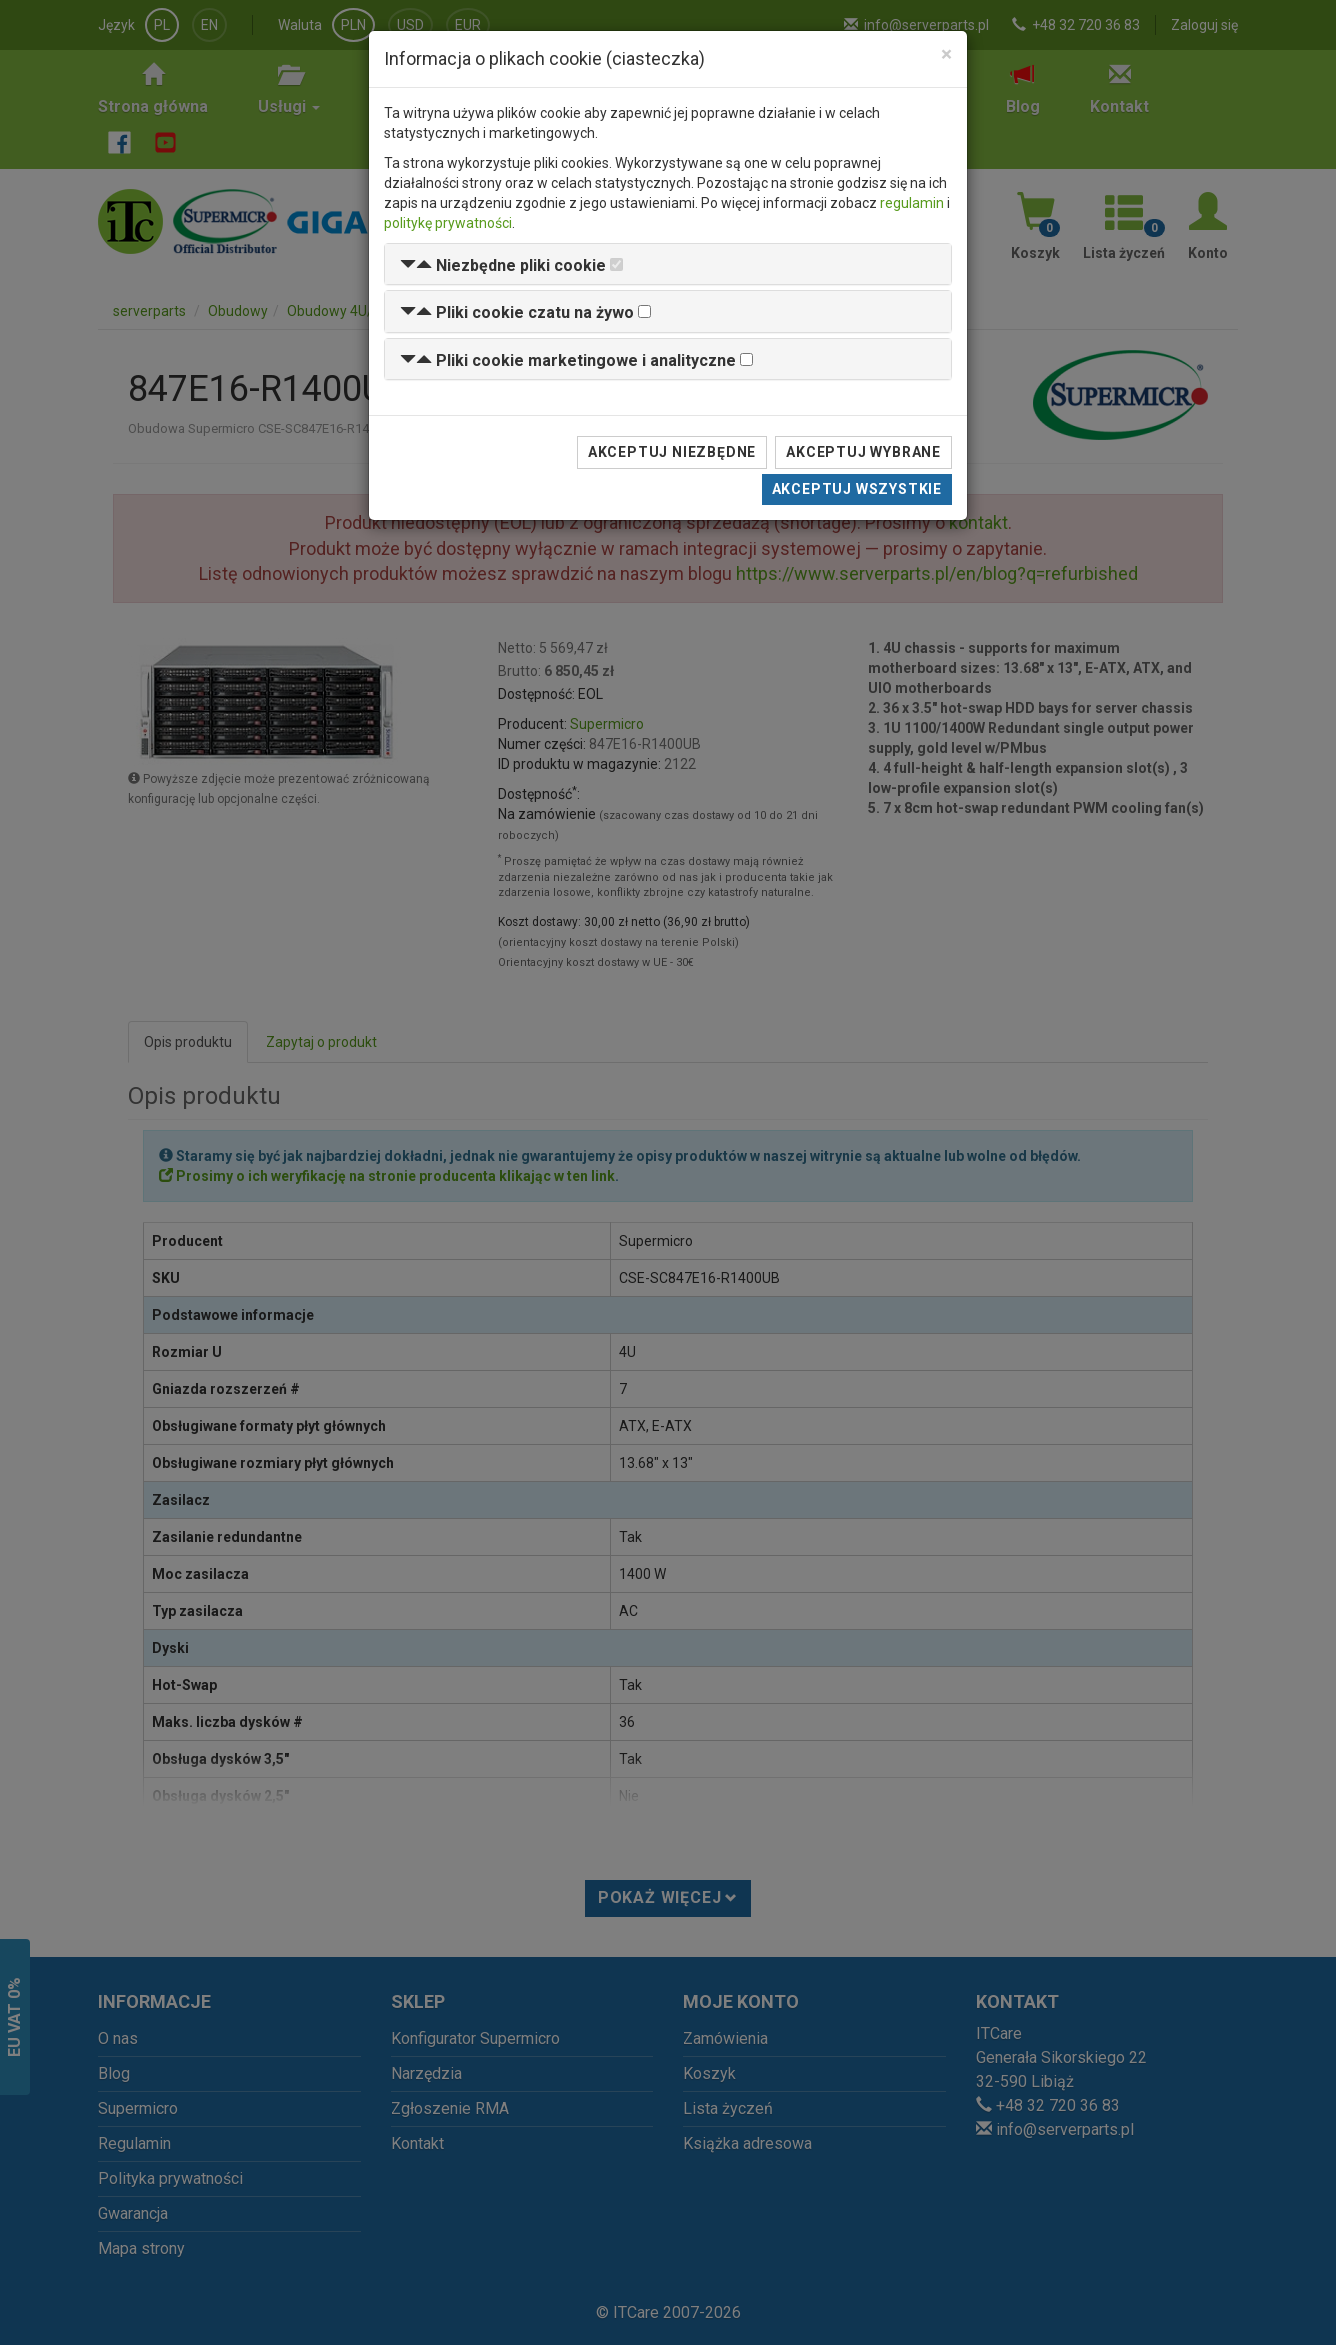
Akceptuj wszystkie (857, 489)
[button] (503, 265)
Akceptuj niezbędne (672, 452)
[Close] (946, 54)
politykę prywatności (448, 223)
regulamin (912, 203)
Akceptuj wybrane (863, 452)
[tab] (668, 264)
